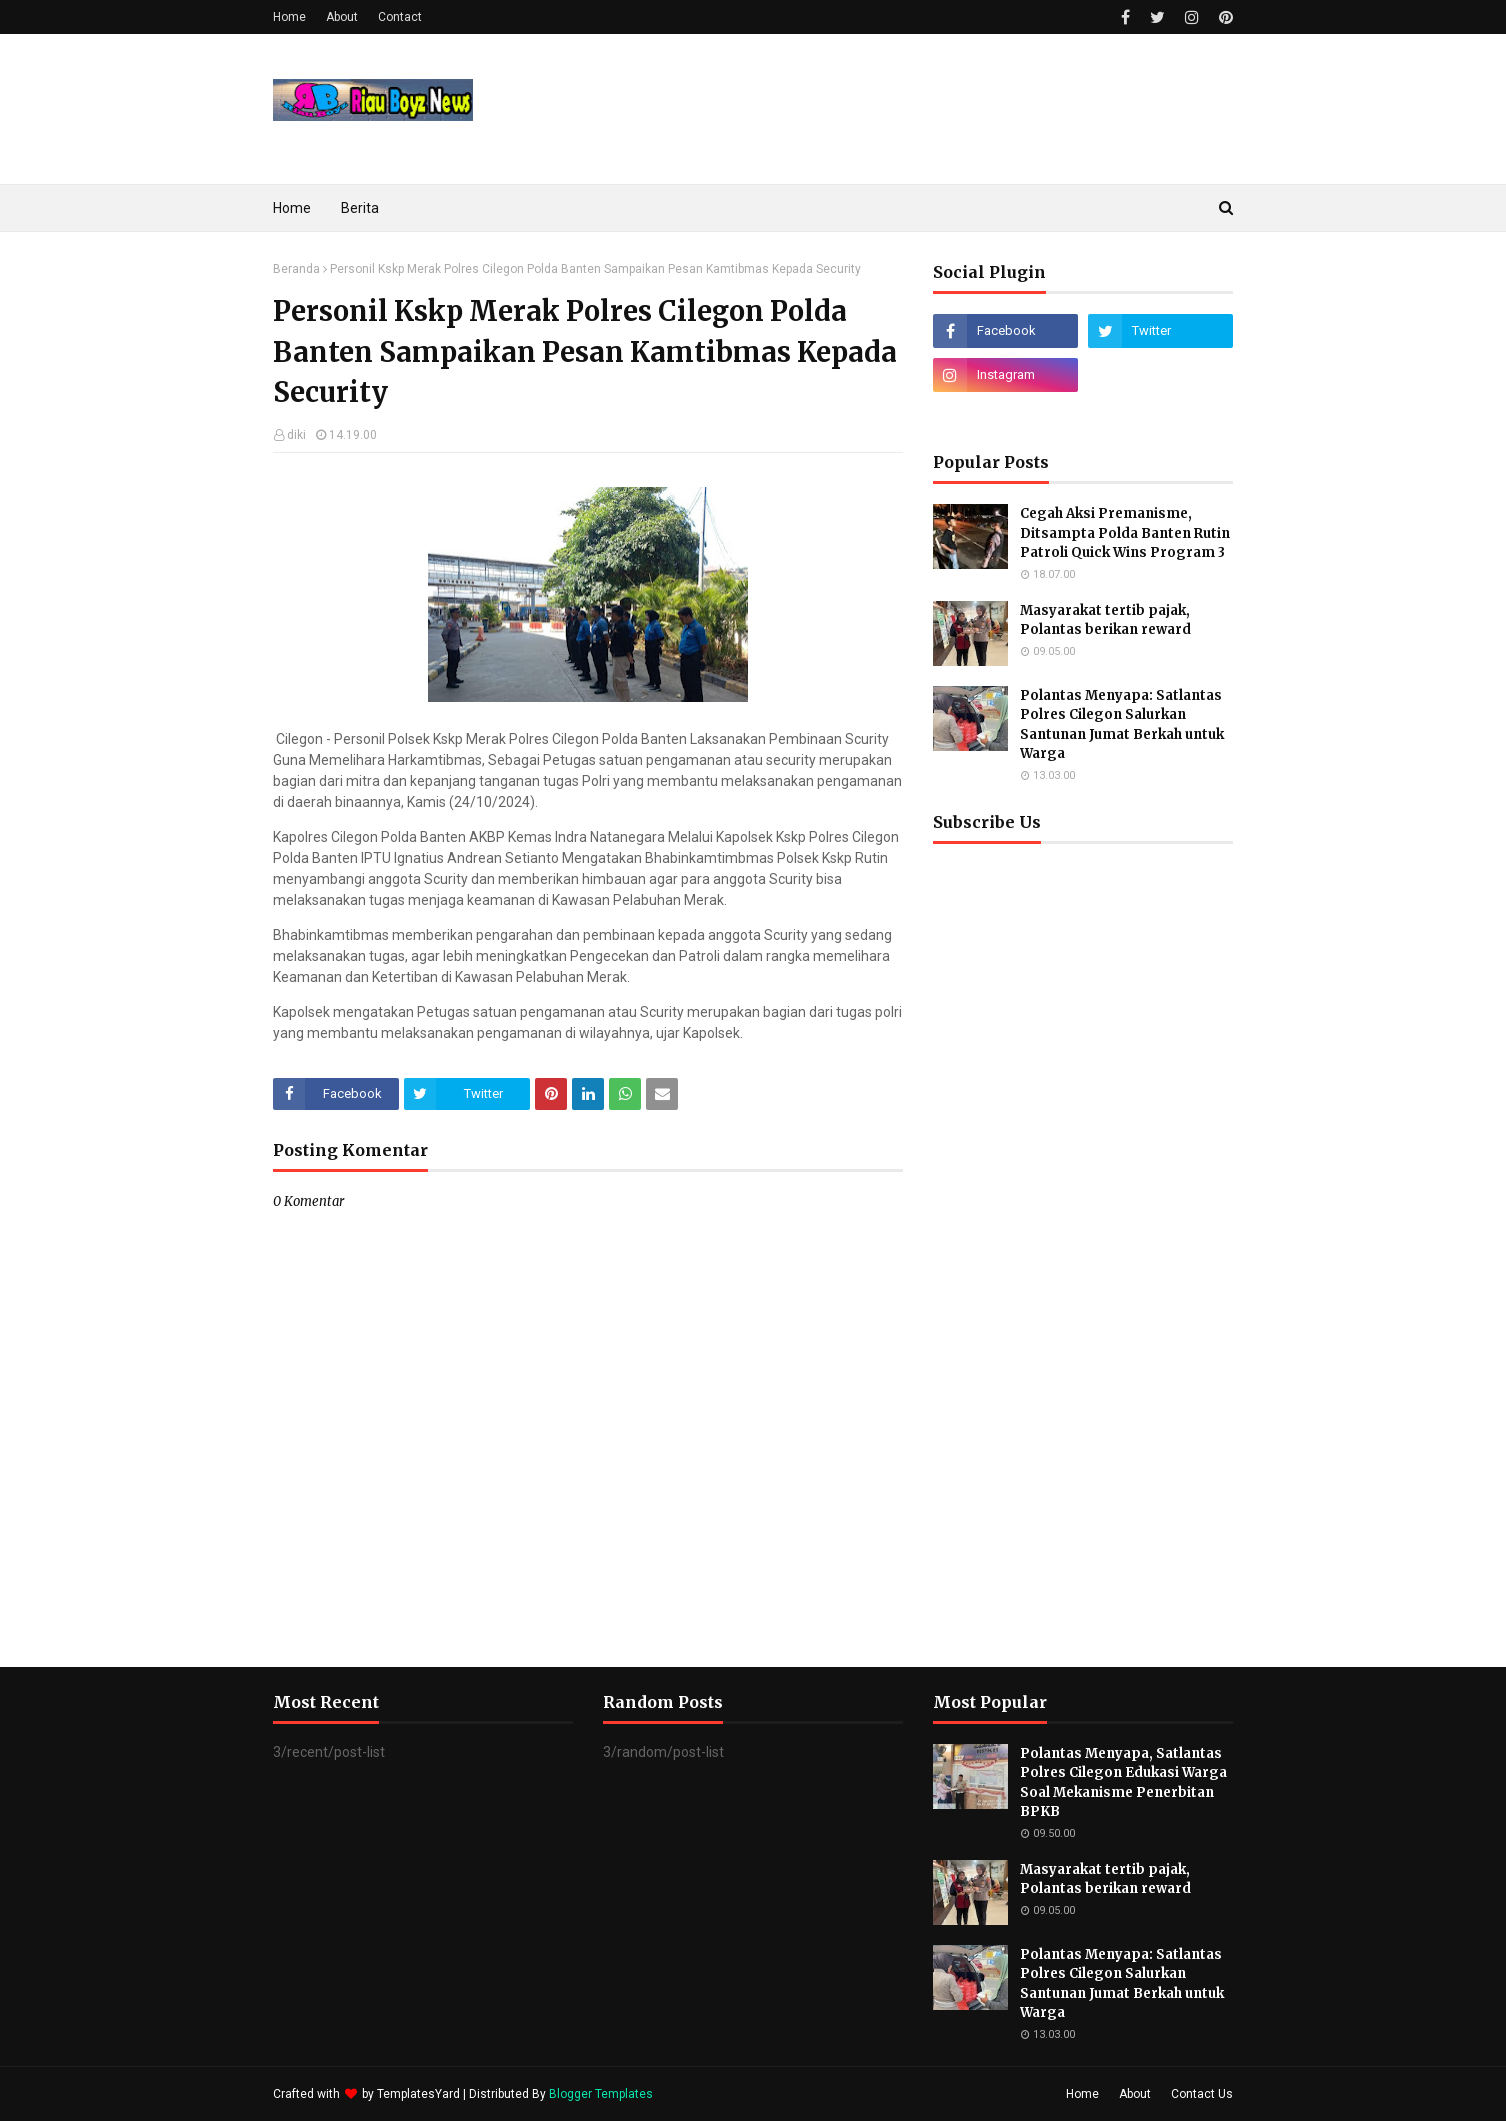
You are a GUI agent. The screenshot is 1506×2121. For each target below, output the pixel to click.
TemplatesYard (418, 2094)
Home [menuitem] (292, 208)
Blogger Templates (601, 2094)
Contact (400, 17)
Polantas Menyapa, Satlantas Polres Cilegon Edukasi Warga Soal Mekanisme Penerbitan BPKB (1123, 1783)
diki (296, 435)
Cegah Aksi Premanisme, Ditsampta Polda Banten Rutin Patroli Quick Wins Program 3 (1125, 533)
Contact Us (1202, 2094)
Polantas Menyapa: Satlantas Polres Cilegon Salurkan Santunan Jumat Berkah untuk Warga (1122, 725)
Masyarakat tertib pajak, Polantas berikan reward (1105, 620)
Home (289, 17)
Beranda (296, 269)
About (342, 17)
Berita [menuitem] (360, 208)
